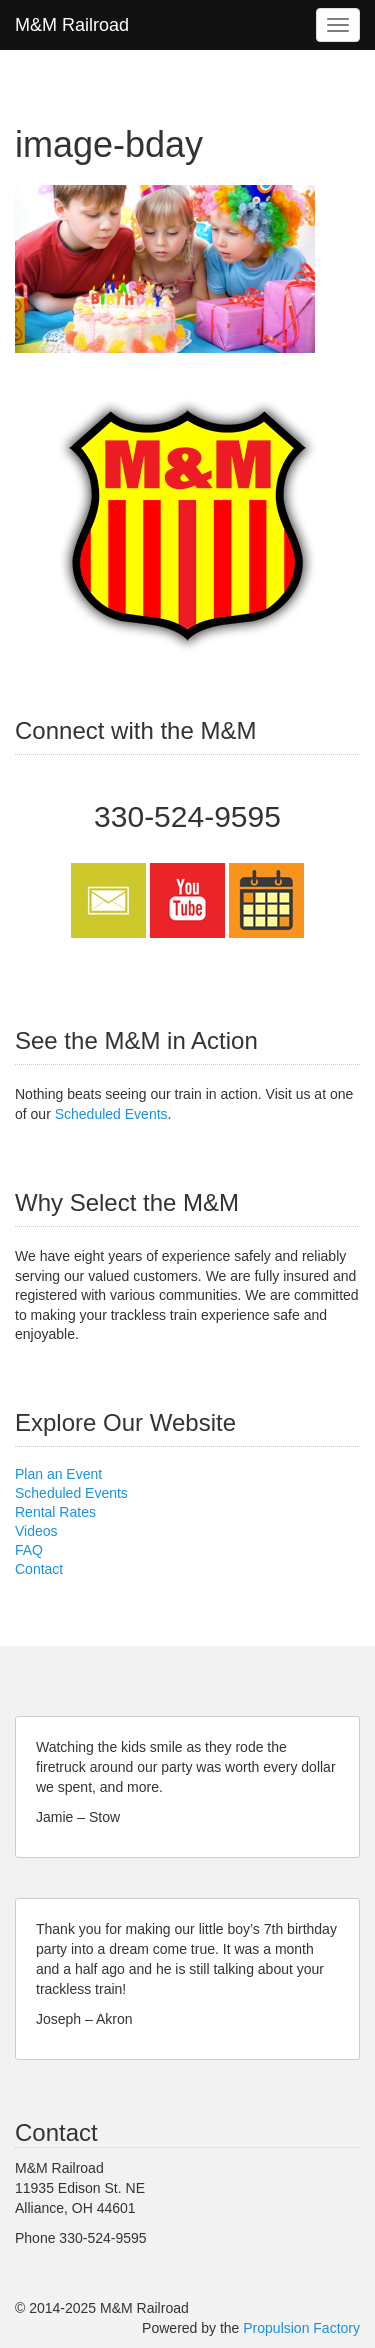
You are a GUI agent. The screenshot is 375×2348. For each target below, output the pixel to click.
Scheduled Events (111, 1114)
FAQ (29, 1550)
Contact (39, 1569)
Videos (36, 1531)
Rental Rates (55, 1512)
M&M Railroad (72, 25)
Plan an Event (58, 1474)
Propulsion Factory (301, 2328)
